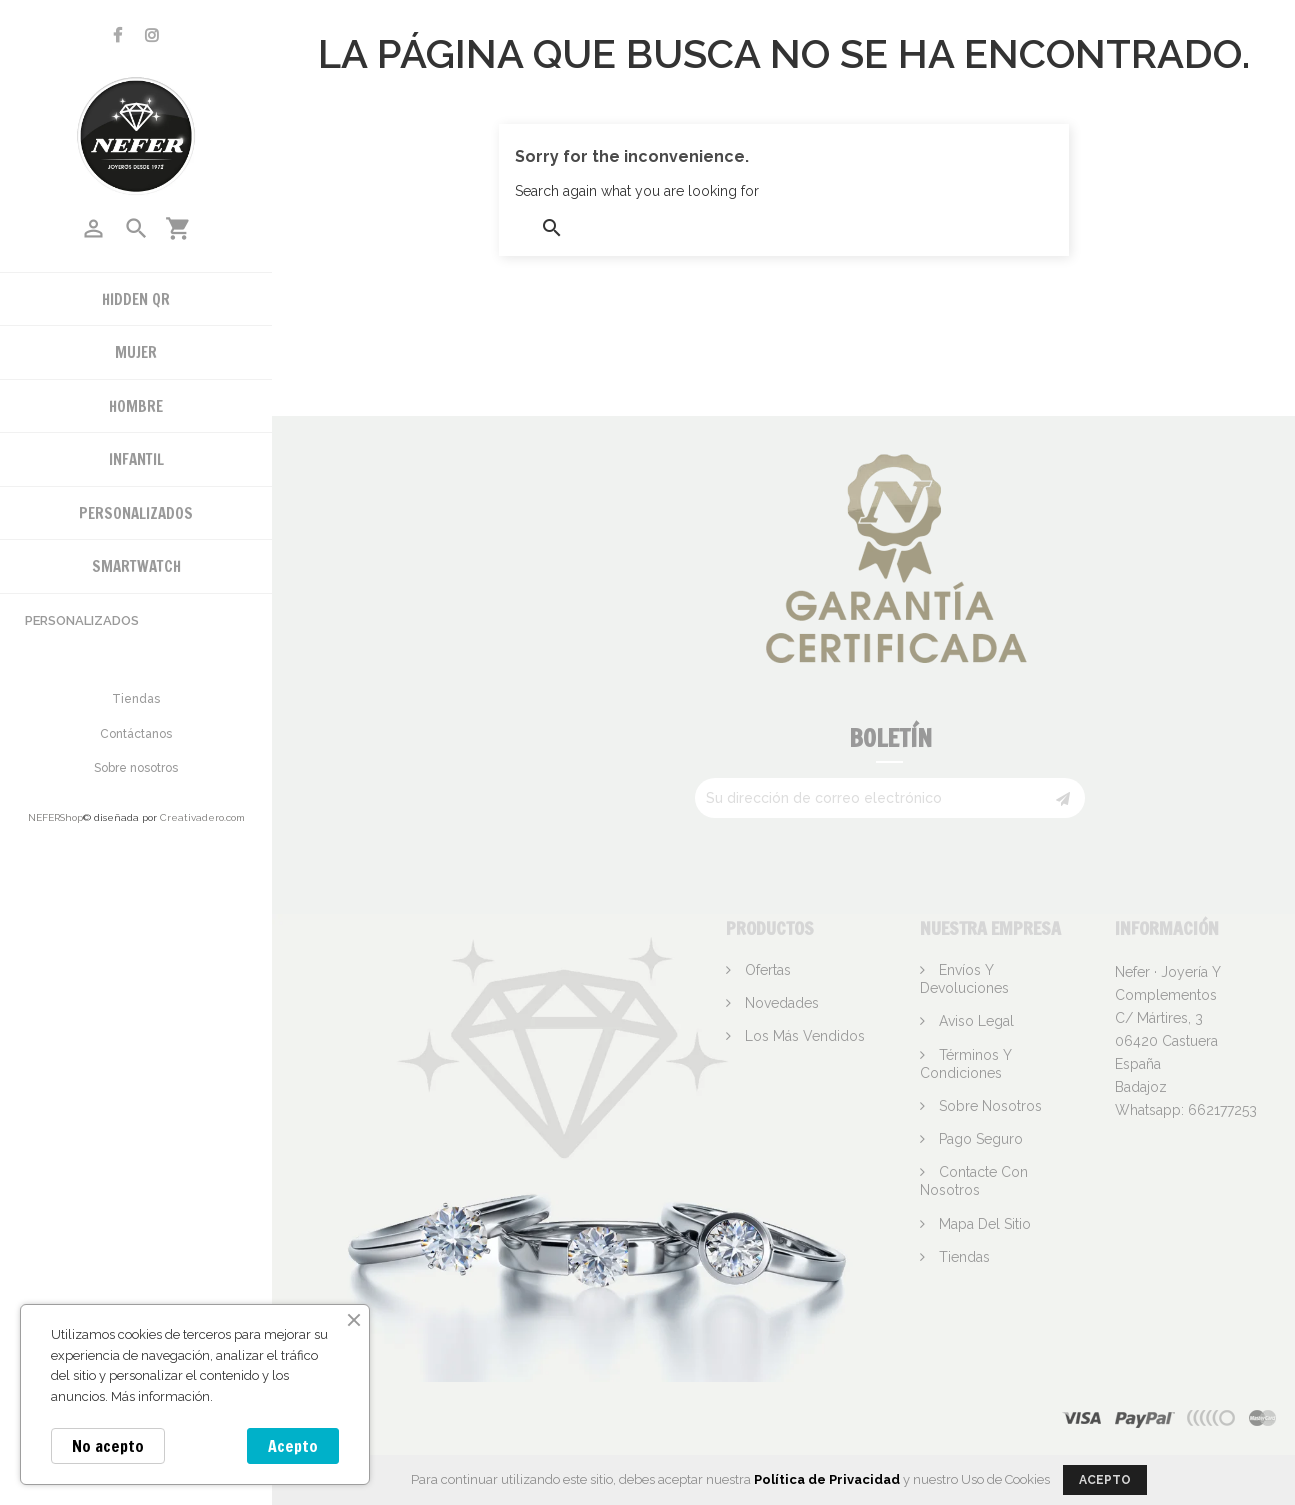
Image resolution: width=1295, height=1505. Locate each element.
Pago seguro (979, 1139)
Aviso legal (974, 1021)
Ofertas (766, 970)
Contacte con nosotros (974, 1181)
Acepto (293, 1446)
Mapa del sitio (983, 1224)
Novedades (780, 1003)
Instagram (152, 35)
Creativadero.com (202, 817)
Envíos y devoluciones (964, 979)
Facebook (117, 35)
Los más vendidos (803, 1036)
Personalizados (82, 620)
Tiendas (136, 699)
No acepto (108, 1446)
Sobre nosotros (136, 768)
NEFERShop (55, 817)
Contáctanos (136, 734)
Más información (160, 1396)
